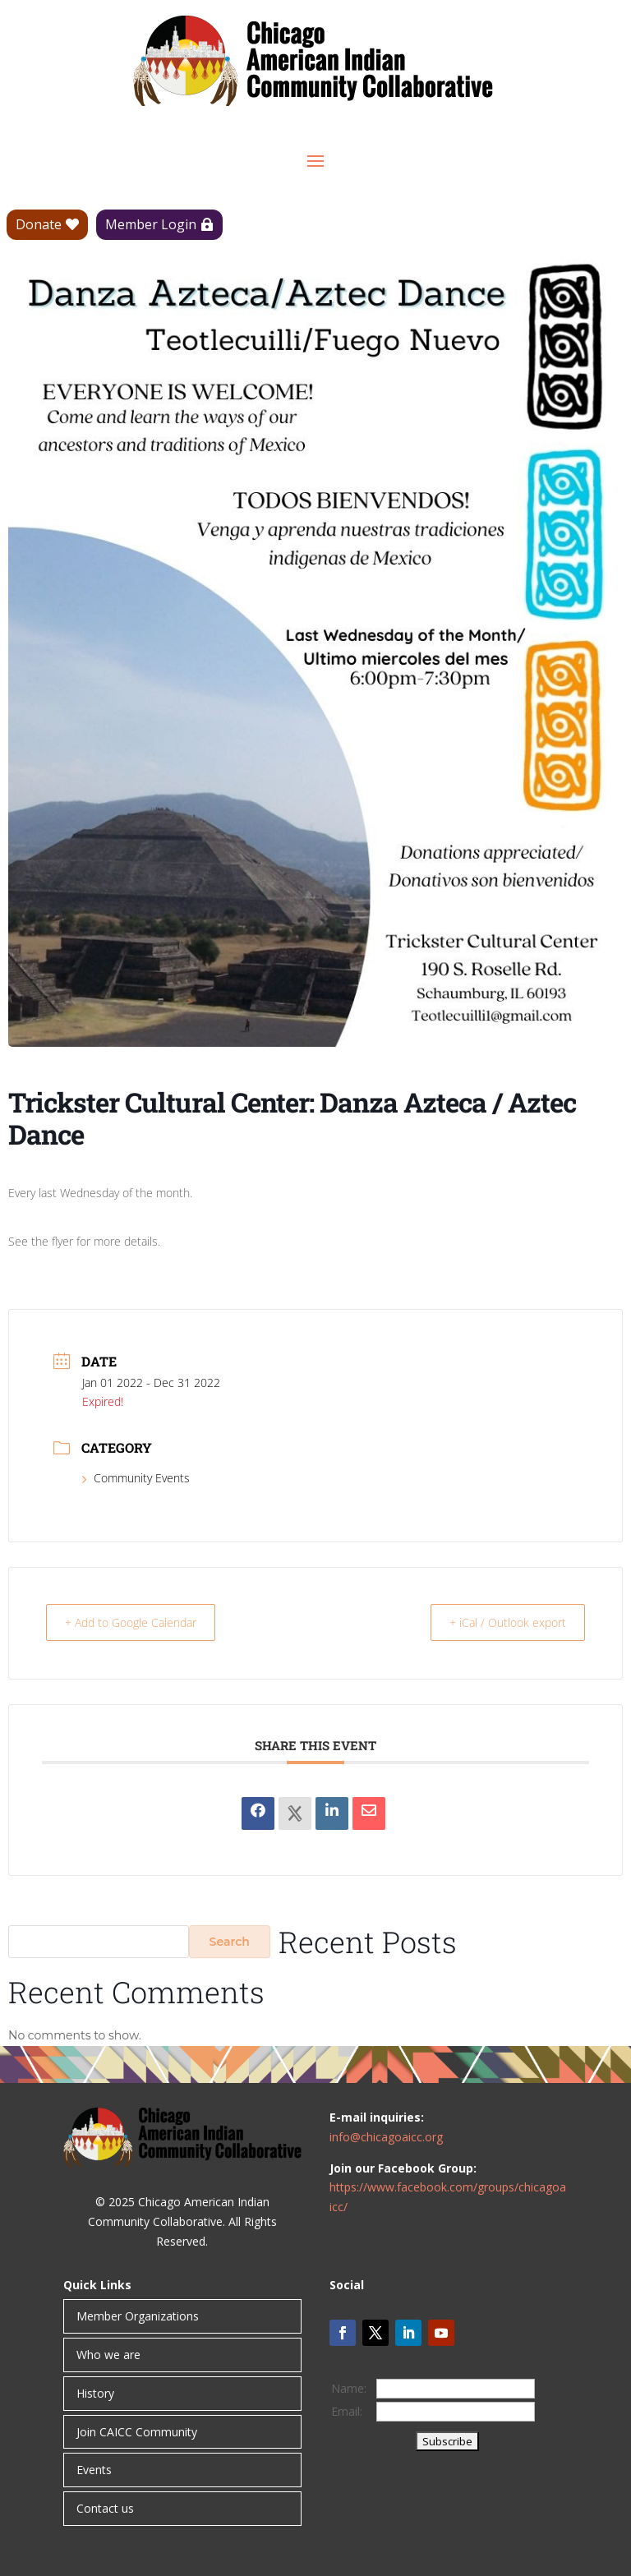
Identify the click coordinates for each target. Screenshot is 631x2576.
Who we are (108, 2354)
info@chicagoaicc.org (386, 2137)
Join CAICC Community (136, 2432)
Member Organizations (137, 2316)
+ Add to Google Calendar (141, 1622)
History (95, 2393)
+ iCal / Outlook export (499, 1622)
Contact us (105, 2508)
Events (94, 2469)
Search (230, 1941)
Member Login (150, 224)
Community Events (136, 1478)
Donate (39, 224)
